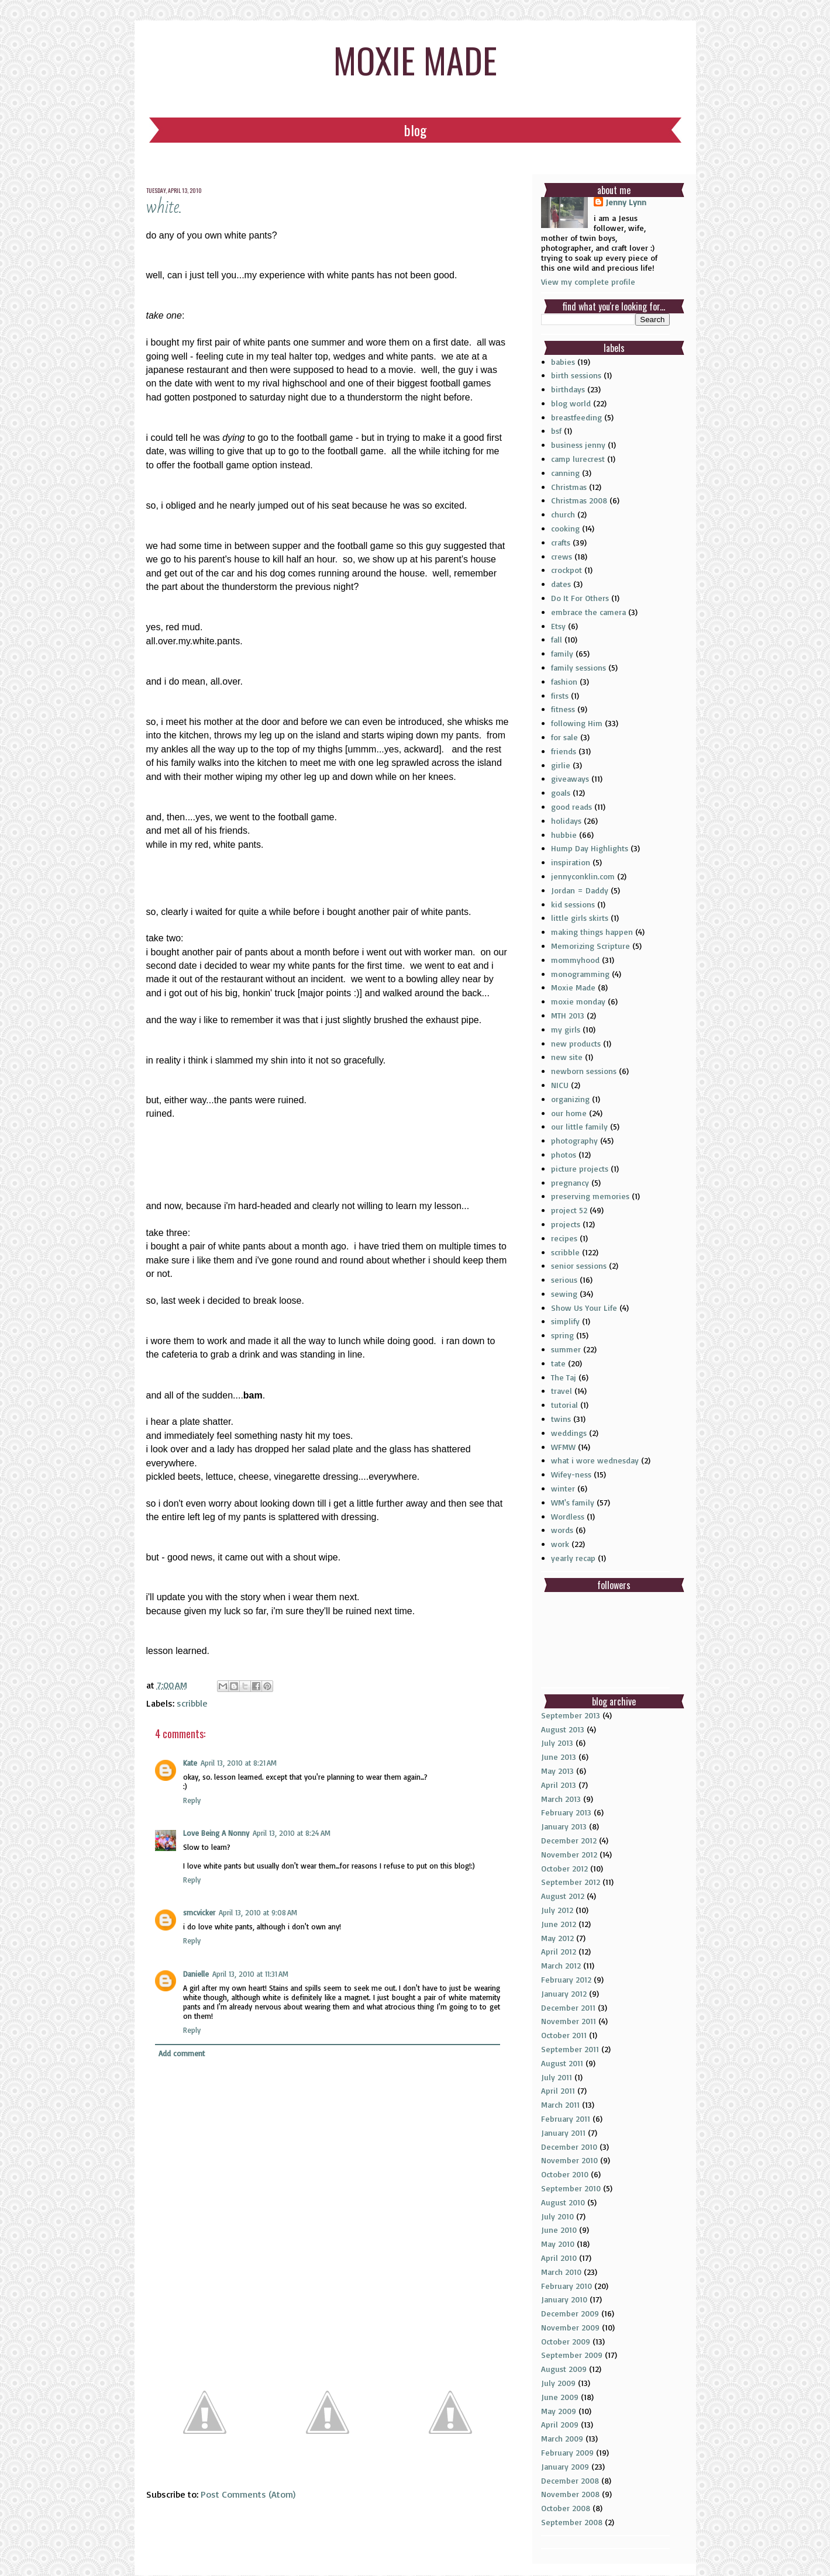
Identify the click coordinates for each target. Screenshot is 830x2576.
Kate (190, 1762)
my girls (565, 1029)
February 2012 (566, 1979)
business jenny (578, 445)
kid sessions (573, 904)
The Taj (563, 1377)
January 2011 (563, 2133)
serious (564, 1279)
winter (563, 1488)
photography (574, 1140)
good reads (571, 807)
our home (569, 1113)
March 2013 (561, 1799)
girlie (560, 765)
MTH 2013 (567, 1015)
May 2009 (558, 2411)
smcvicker (199, 1912)
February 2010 (566, 2286)
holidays (566, 821)
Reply (192, 1800)
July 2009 (558, 2383)
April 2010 (559, 2258)
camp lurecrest (578, 459)
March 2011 (560, 2104)
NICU (560, 1085)
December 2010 (569, 2147)
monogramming (580, 974)
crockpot (566, 570)
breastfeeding (576, 417)
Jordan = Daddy (579, 890)
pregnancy (570, 1182)
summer (566, 1349)
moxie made (415, 59)
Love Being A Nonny (216, 1833)
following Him (576, 723)
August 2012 (562, 1896)
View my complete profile (588, 281)
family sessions (578, 667)
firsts (560, 695)
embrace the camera (588, 612)
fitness (563, 709)
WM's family (572, 1502)
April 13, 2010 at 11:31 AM (250, 1973)
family (562, 653)
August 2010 (563, 2202)
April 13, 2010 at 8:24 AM (291, 1833)
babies (563, 362)
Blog (415, 129)
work (560, 1544)
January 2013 (564, 1826)
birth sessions (576, 375)
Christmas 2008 (579, 500)
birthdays (568, 389)
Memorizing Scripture (590, 946)
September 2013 (570, 1715)
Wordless (567, 1516)
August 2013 (562, 1729)
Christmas (569, 487)
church (563, 514)
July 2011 (556, 2077)
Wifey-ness (571, 1474)
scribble (192, 1703)
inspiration (570, 862)
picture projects (579, 1168)
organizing (570, 1099)
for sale (564, 737)
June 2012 (558, 1924)
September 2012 (570, 1882)
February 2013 (566, 1812)
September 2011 (570, 2049)
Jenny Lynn (625, 202)
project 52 (569, 1210)
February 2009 (567, 2452)
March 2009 (562, 2438)
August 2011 (562, 2063)
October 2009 (565, 2341)
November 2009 (570, 2327)
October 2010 (564, 2174)
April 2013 (558, 1785)
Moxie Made (573, 987)
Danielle (196, 1973)
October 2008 (565, 2508)
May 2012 (557, 1938)
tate (558, 1363)
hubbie (564, 835)
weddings (569, 1433)
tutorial (564, 1405)
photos (563, 1154)
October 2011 (564, 2035)
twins (561, 1419)
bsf (556, 431)
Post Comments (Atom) (248, 2494)
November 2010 (569, 2160)
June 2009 (559, 2397)
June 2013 (558, 1757)
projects (565, 1224)
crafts (560, 542)
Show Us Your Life (584, 1308)
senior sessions (579, 1265)
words (562, 1530)
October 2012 (564, 1868)
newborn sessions (584, 1071)
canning (565, 473)
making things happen (592, 932)
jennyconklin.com (583, 876)
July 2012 (557, 1910)
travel (561, 1391)
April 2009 (559, 2424)
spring (562, 1335)
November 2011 (568, 2021)
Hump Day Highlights (589, 848)
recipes (564, 1238)
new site (567, 1057)
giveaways (570, 778)
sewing (564, 1294)
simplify (565, 1321)
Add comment (182, 2053)
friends (563, 751)
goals (560, 792)
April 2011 (558, 2090)
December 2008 (570, 2480)
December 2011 (568, 2007)
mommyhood (575, 960)
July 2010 (557, 2216)
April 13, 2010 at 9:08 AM (258, 1912)
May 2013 (557, 1771)
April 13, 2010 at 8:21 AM (239, 1762)
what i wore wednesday (595, 1460)
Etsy (558, 626)
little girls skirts (579, 918)
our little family (579, 1126)
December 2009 (570, 2313)
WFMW (563, 1447)
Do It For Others (580, 598)
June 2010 (559, 2230)
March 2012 (561, 1965)
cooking (565, 528)
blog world (571, 403)
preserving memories (590, 1196)
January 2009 (565, 2466)
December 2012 (569, 1840)
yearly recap (573, 1558)
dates (561, 584)
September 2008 (571, 2522)
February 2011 (565, 2118)
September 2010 (571, 2188)
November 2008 (570, 2494)
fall (556, 639)
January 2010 (564, 2299)
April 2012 (558, 1951)
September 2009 (571, 2355)
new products (576, 1043)
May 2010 (557, 2244)
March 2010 (561, 2272)
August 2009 (564, 2369)
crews (561, 556)
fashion (564, 681)
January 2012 (564, 1993)
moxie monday (578, 1001)
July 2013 (557, 1743)
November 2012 (569, 1854)
